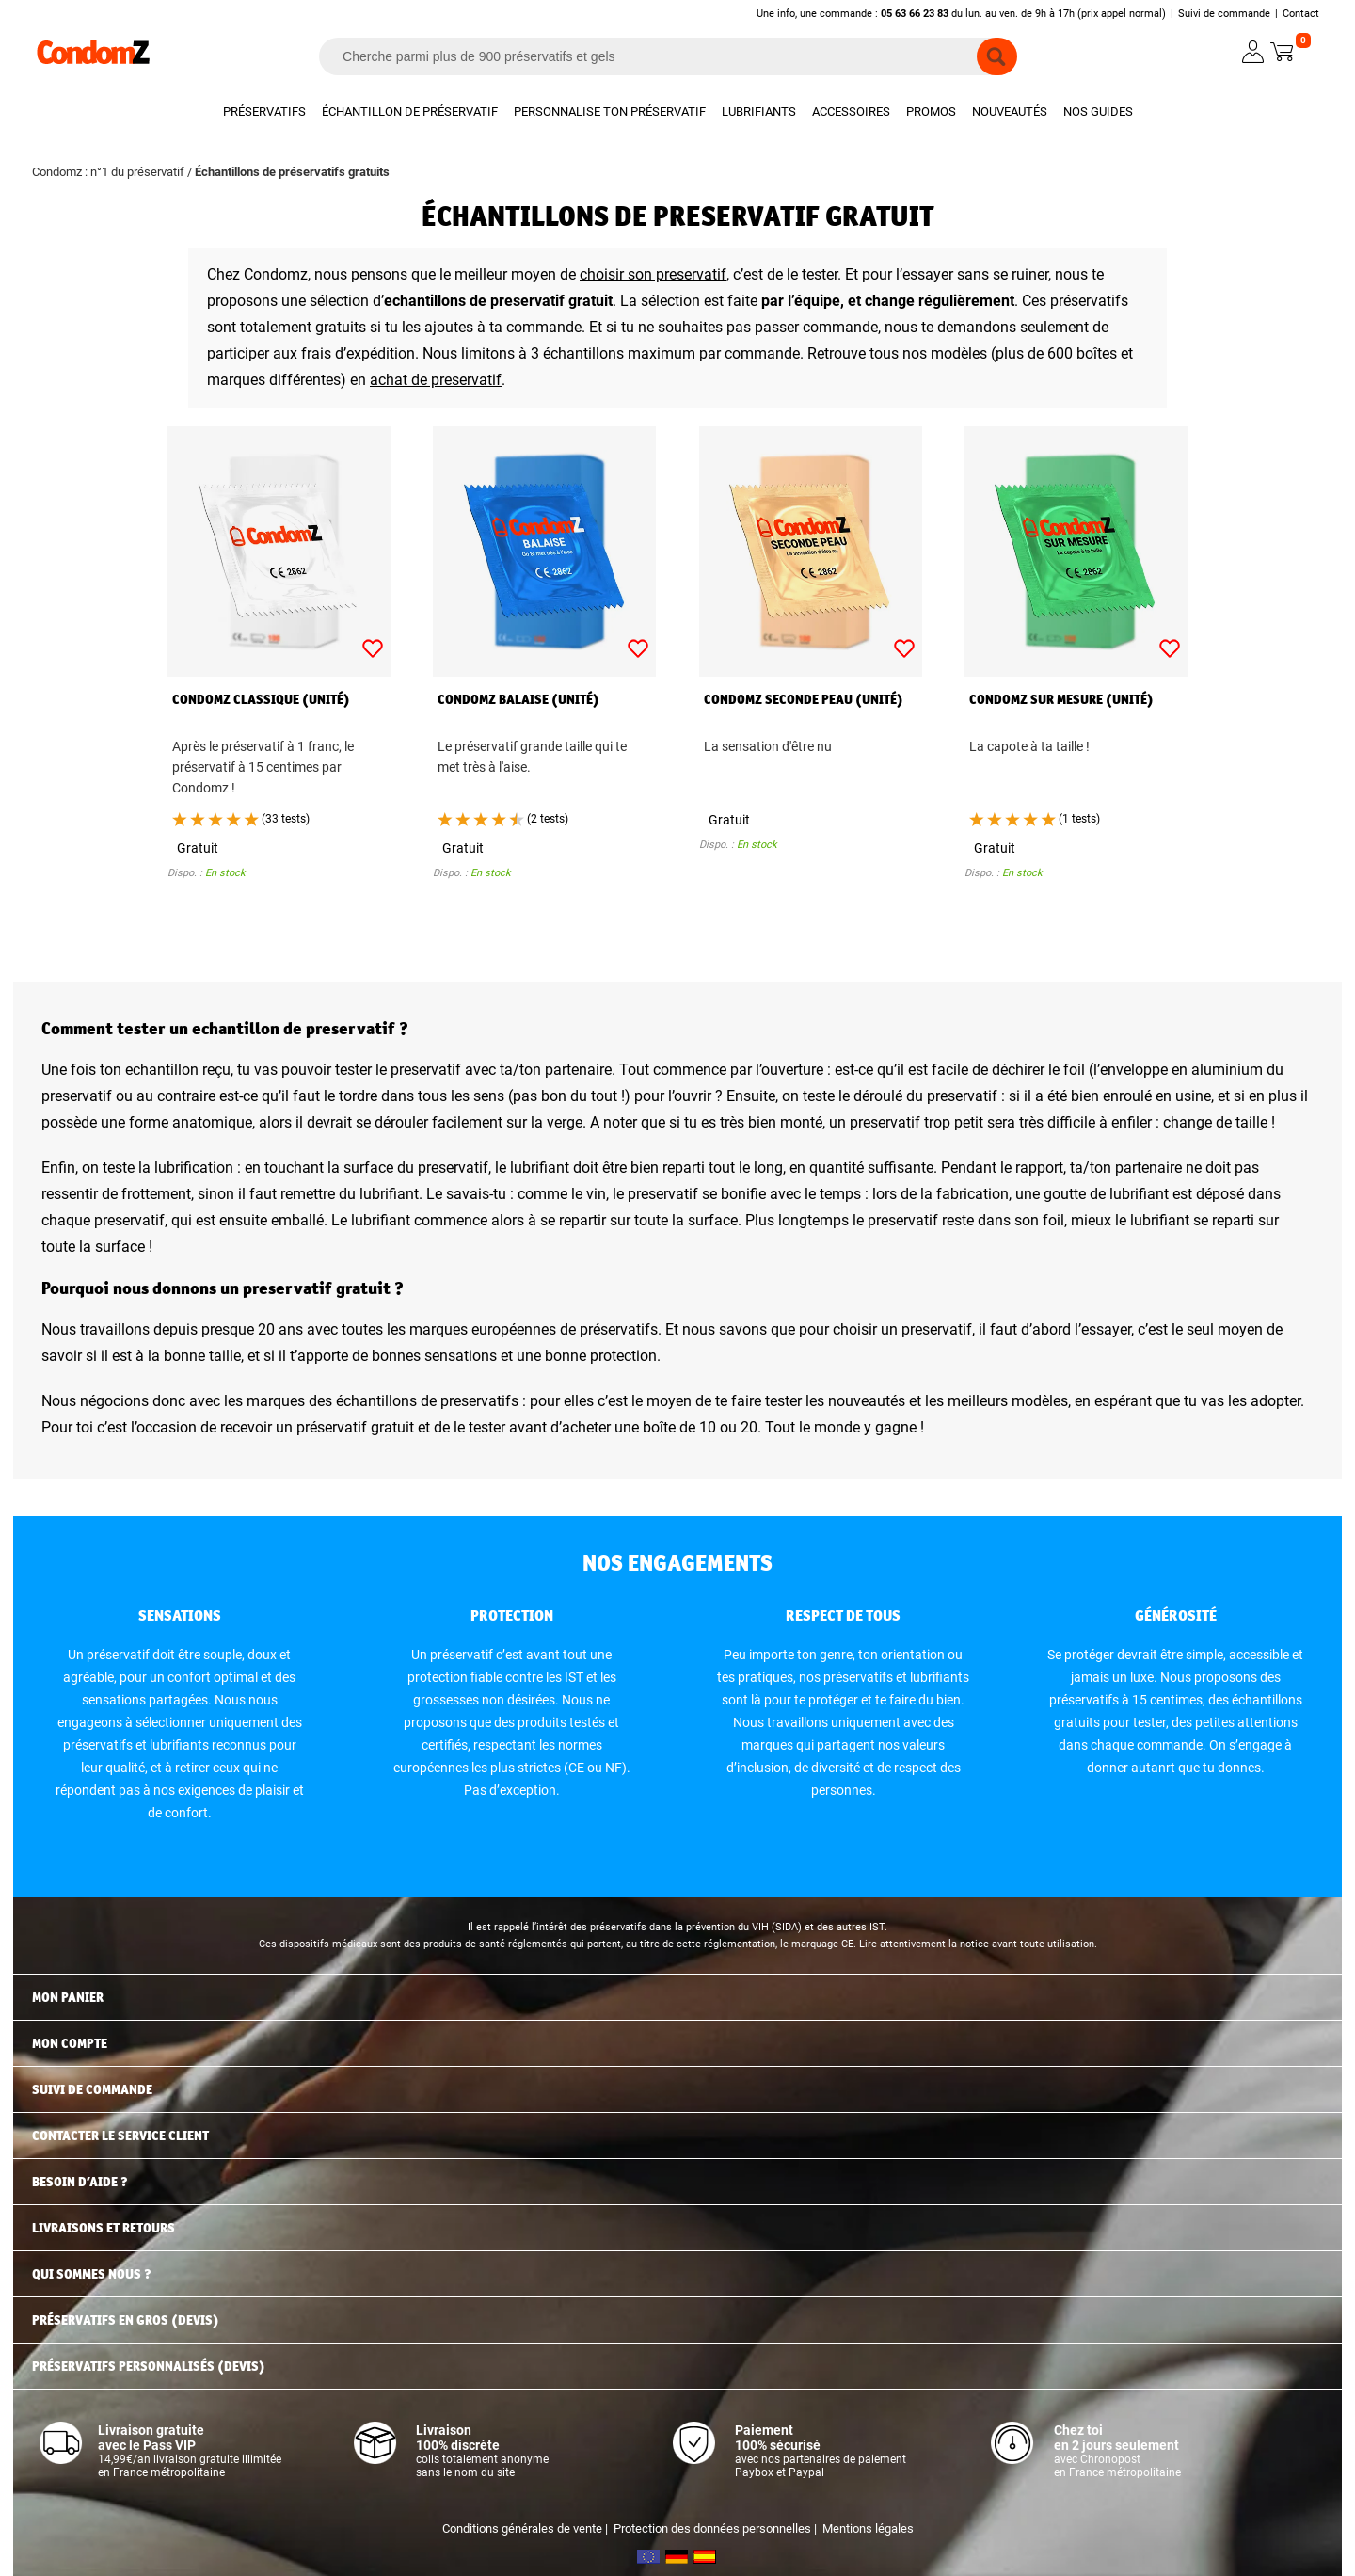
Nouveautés (1009, 111)
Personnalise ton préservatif (610, 111)
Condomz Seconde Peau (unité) (803, 699)
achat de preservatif (436, 380)
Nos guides (1098, 111)
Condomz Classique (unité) (261, 699)
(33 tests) (286, 818)
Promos (931, 111)
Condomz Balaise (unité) (518, 699)
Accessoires (851, 111)
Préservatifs (264, 111)
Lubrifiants (759, 111)
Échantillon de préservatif (410, 111)
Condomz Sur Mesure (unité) (1061, 699)
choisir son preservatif (653, 274)
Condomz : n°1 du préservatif (108, 172)
